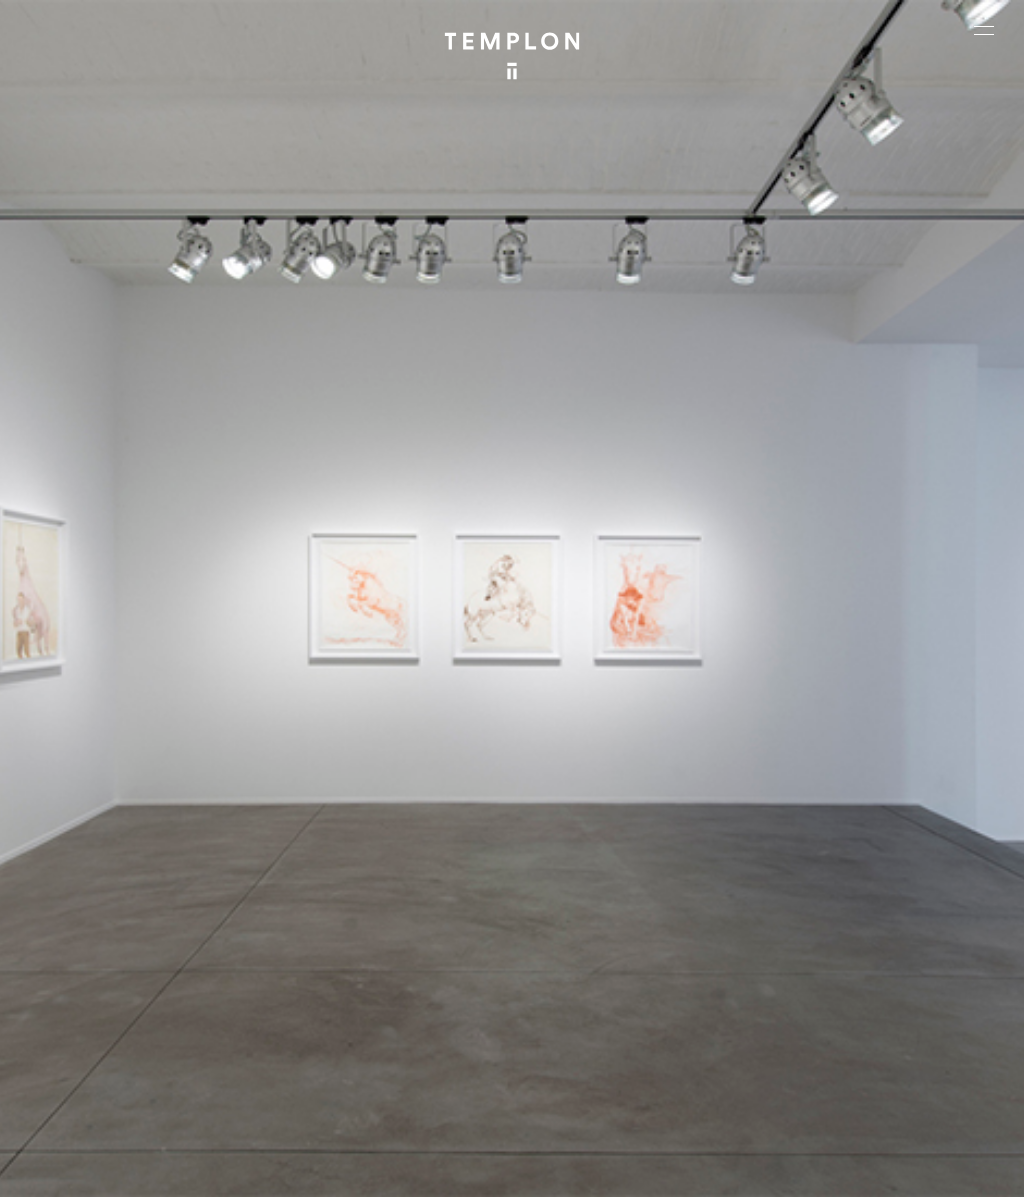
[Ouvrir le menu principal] (984, 30)
